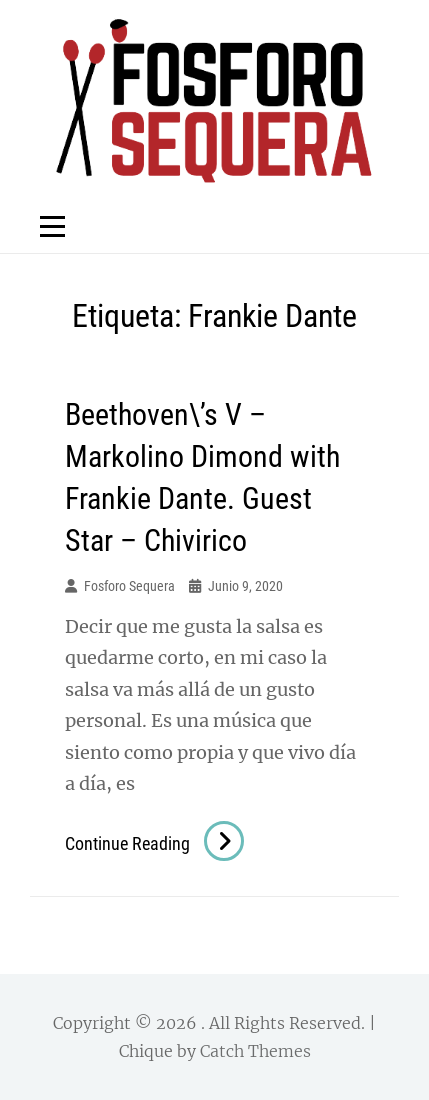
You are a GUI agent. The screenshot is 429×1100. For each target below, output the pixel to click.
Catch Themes (255, 1051)
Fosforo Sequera (129, 586)
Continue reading (154, 843)
